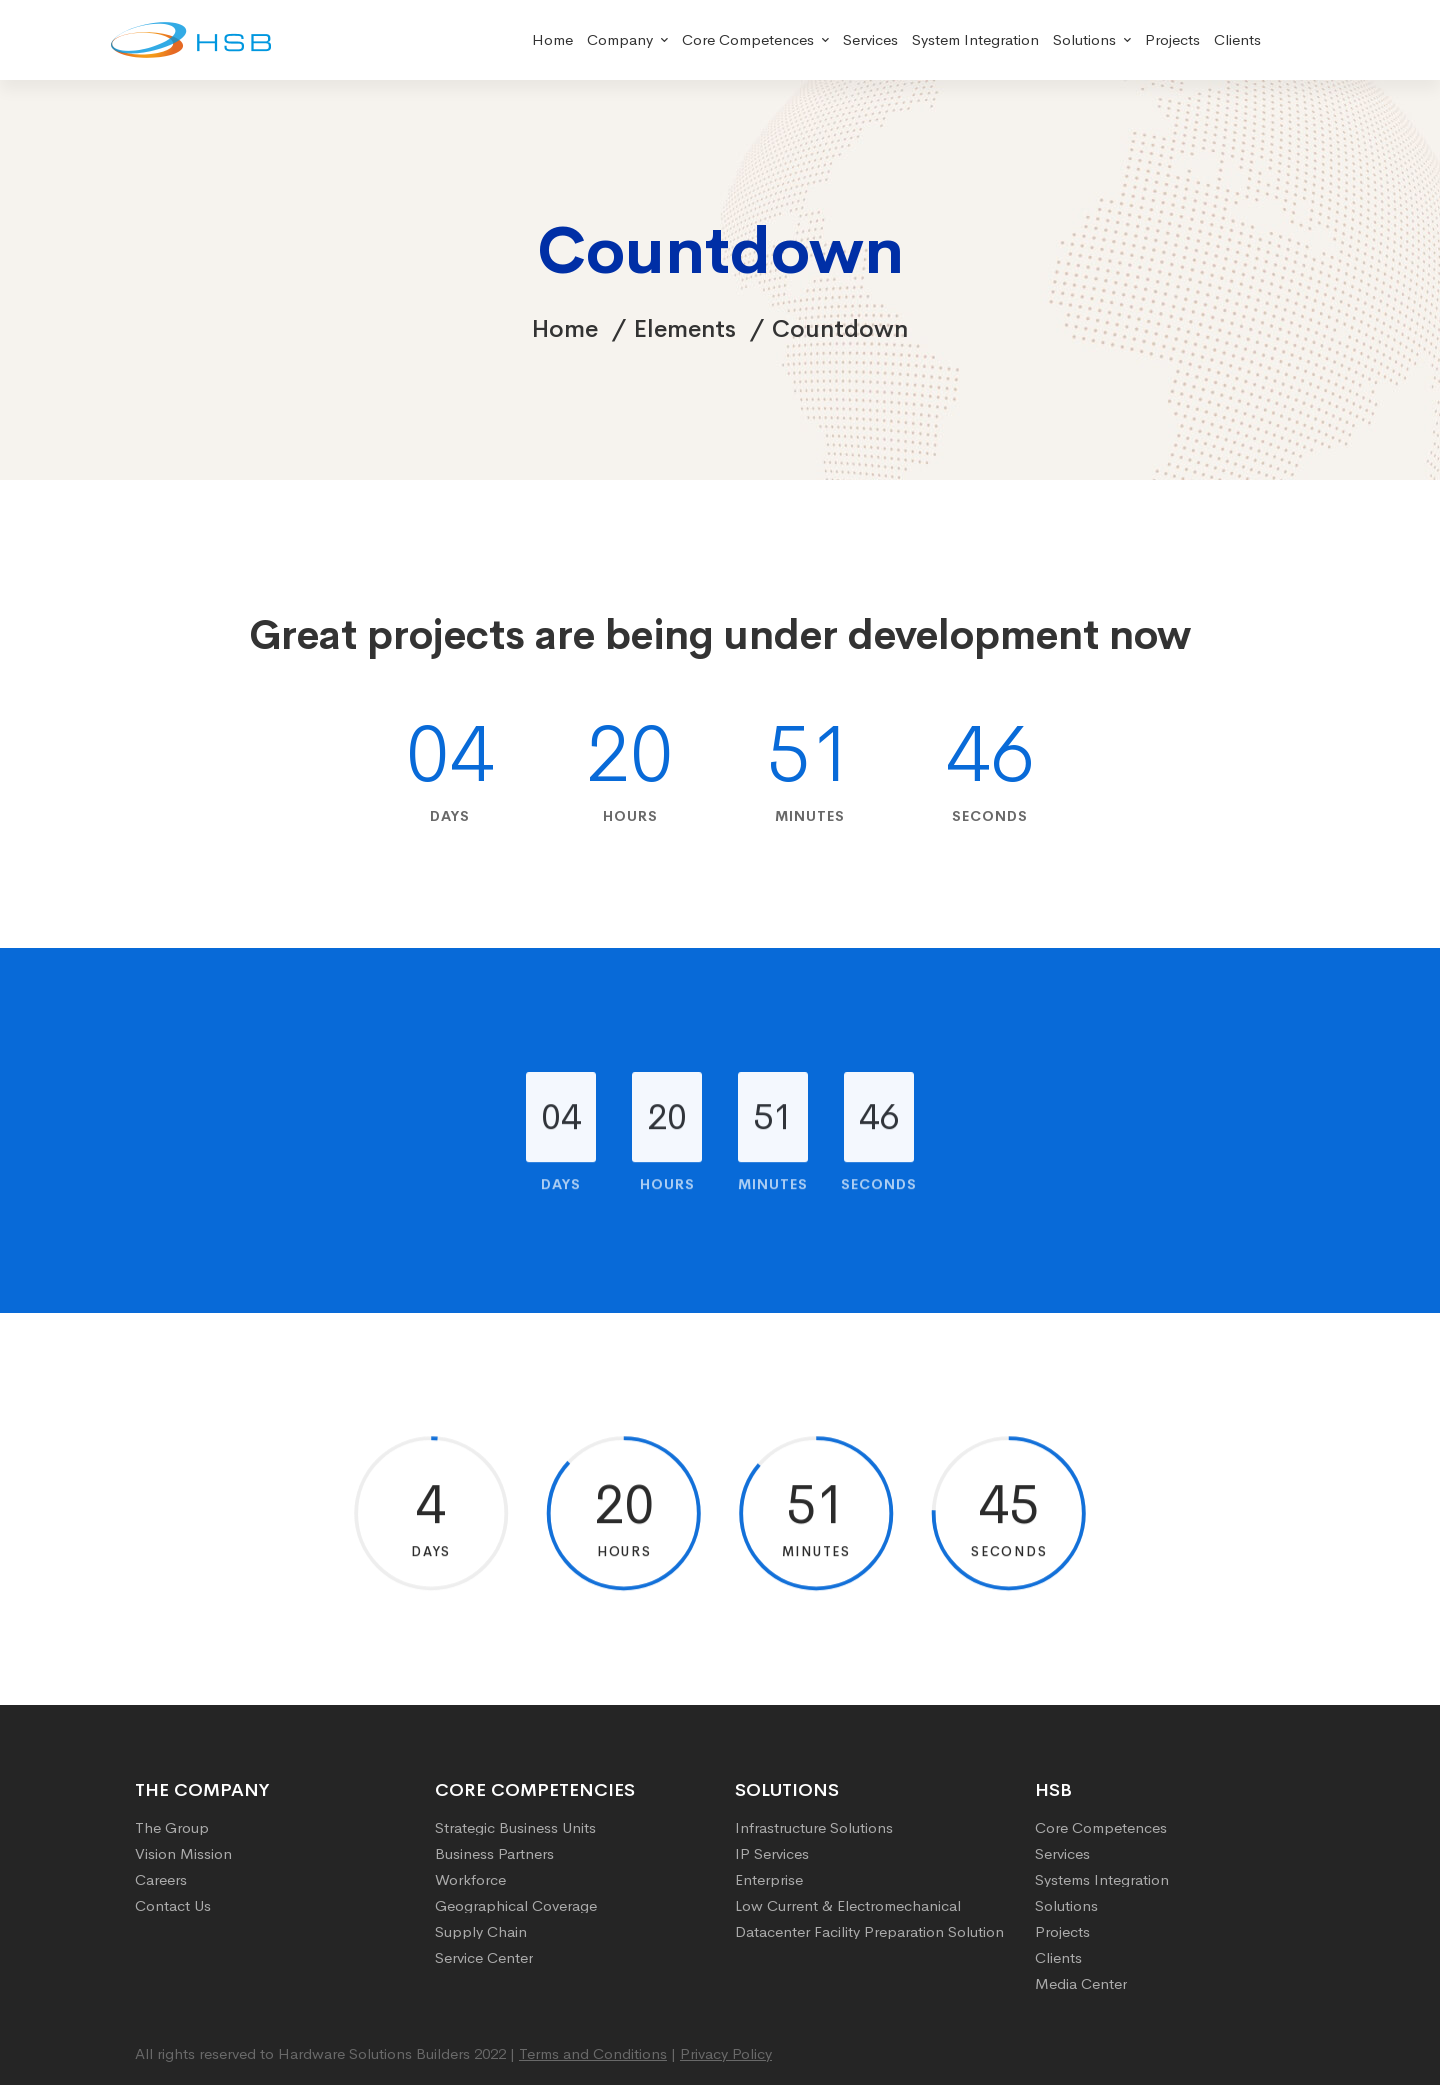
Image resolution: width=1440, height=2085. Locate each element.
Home (565, 329)
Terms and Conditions (593, 2053)
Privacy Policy (726, 2053)
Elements (685, 329)
